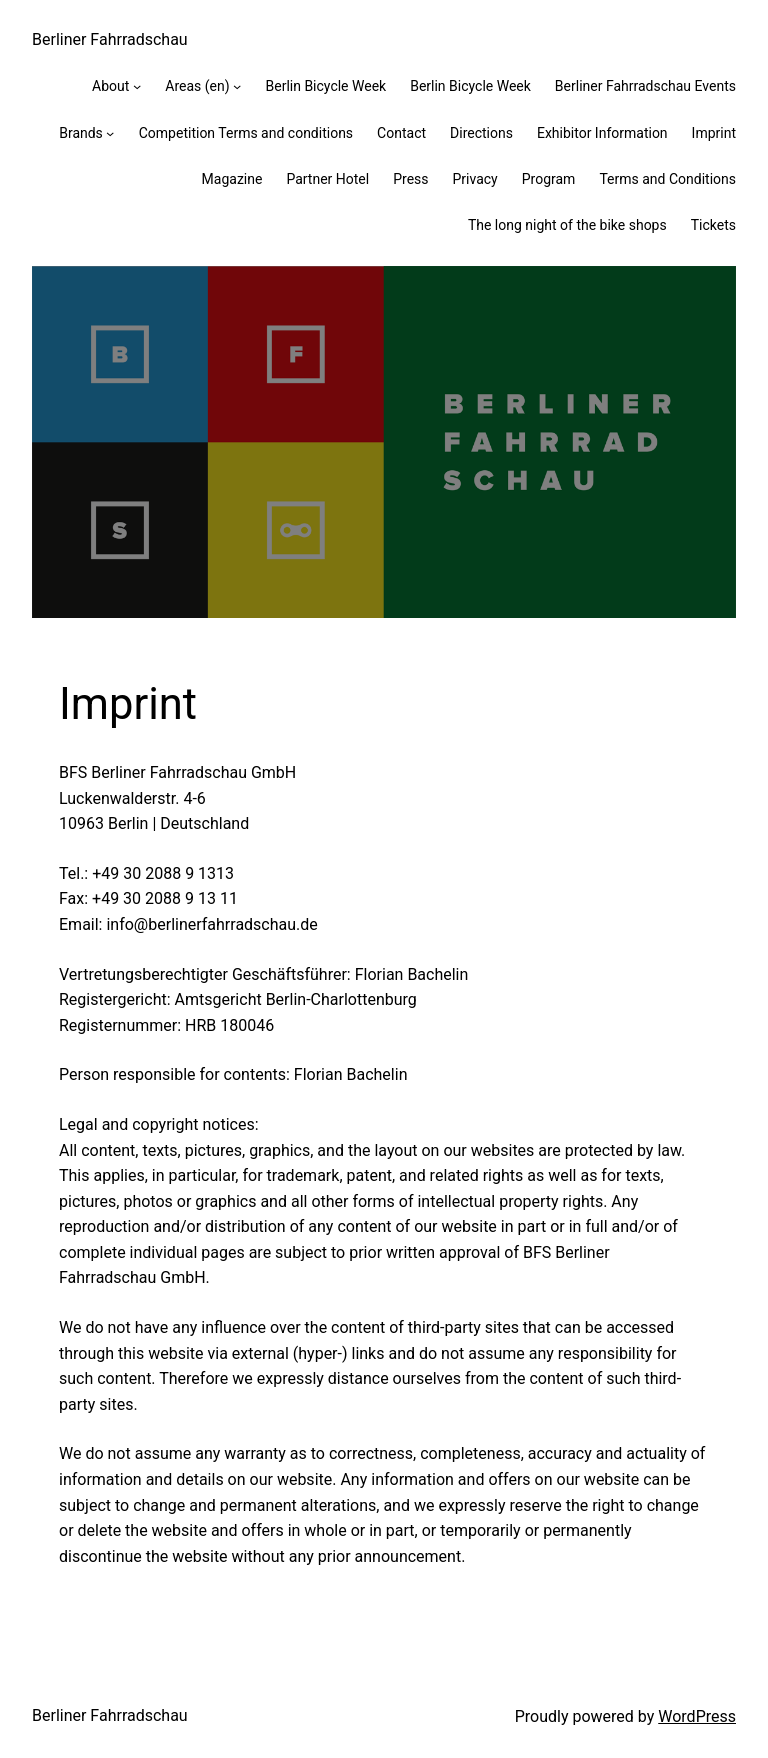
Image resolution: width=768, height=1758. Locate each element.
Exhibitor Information (602, 133)
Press (410, 179)
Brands (81, 133)
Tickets (713, 225)
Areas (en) (197, 86)
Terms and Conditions (667, 179)
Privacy (475, 179)
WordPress (697, 1716)
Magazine (232, 179)
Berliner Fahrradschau (110, 39)
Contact (401, 133)
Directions (481, 133)
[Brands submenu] (110, 133)
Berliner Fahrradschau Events (645, 86)
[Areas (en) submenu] (237, 86)
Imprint (714, 133)
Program (549, 179)
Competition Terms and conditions (246, 133)
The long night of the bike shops (567, 225)
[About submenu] (137, 86)
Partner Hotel (327, 179)
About (110, 86)
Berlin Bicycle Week (325, 86)
